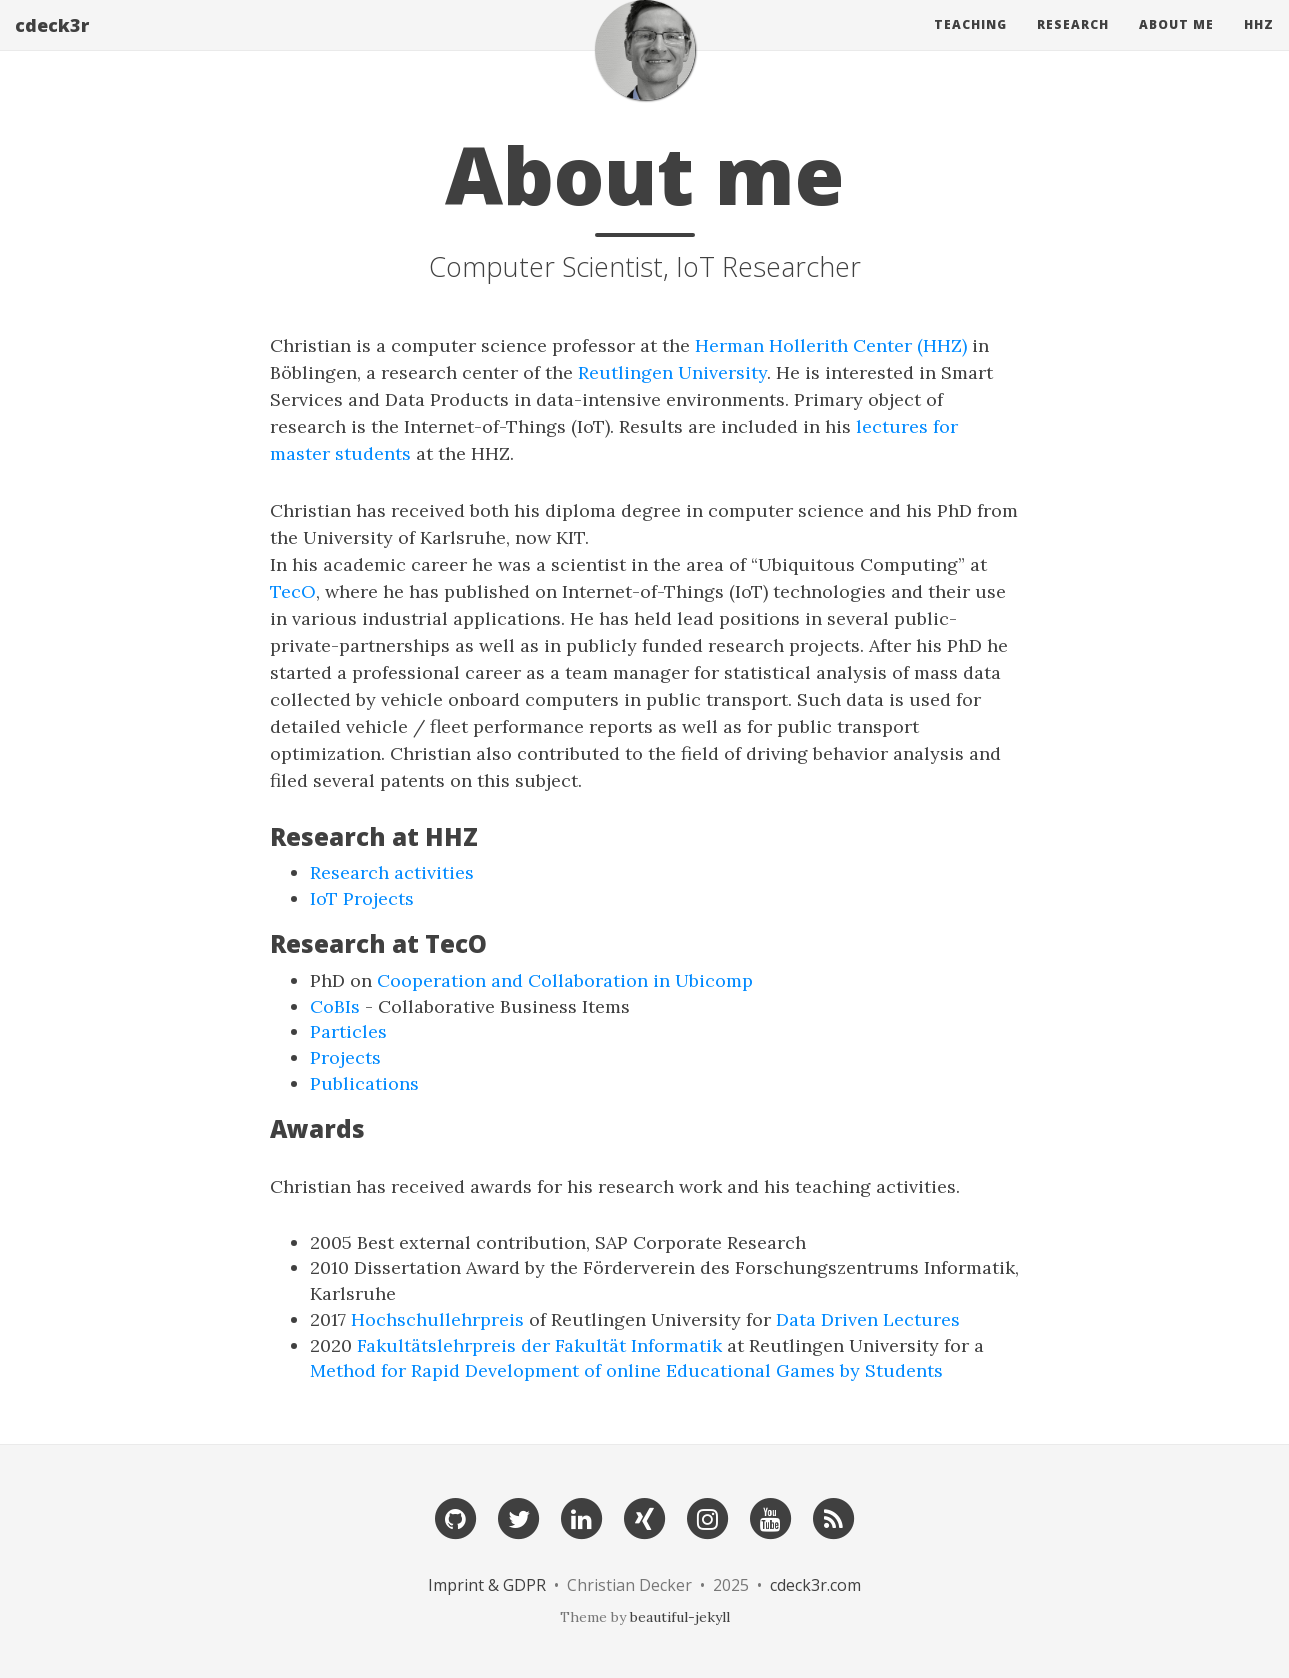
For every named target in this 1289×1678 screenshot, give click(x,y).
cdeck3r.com (815, 1585)
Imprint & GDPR (489, 1585)
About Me (1176, 44)
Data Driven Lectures (868, 1319)
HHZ (1259, 44)
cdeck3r (52, 45)
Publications (364, 1083)
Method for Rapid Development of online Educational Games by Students (626, 1370)
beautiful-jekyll (680, 1617)
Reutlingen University (672, 372)
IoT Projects (362, 898)
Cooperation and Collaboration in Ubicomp (565, 980)
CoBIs (335, 1006)
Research (1073, 44)
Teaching (970, 44)
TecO (293, 591)
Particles (348, 1031)
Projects (345, 1057)
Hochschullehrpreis (437, 1319)
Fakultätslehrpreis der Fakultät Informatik (539, 1345)
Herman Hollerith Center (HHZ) (831, 345)
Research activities (392, 872)
